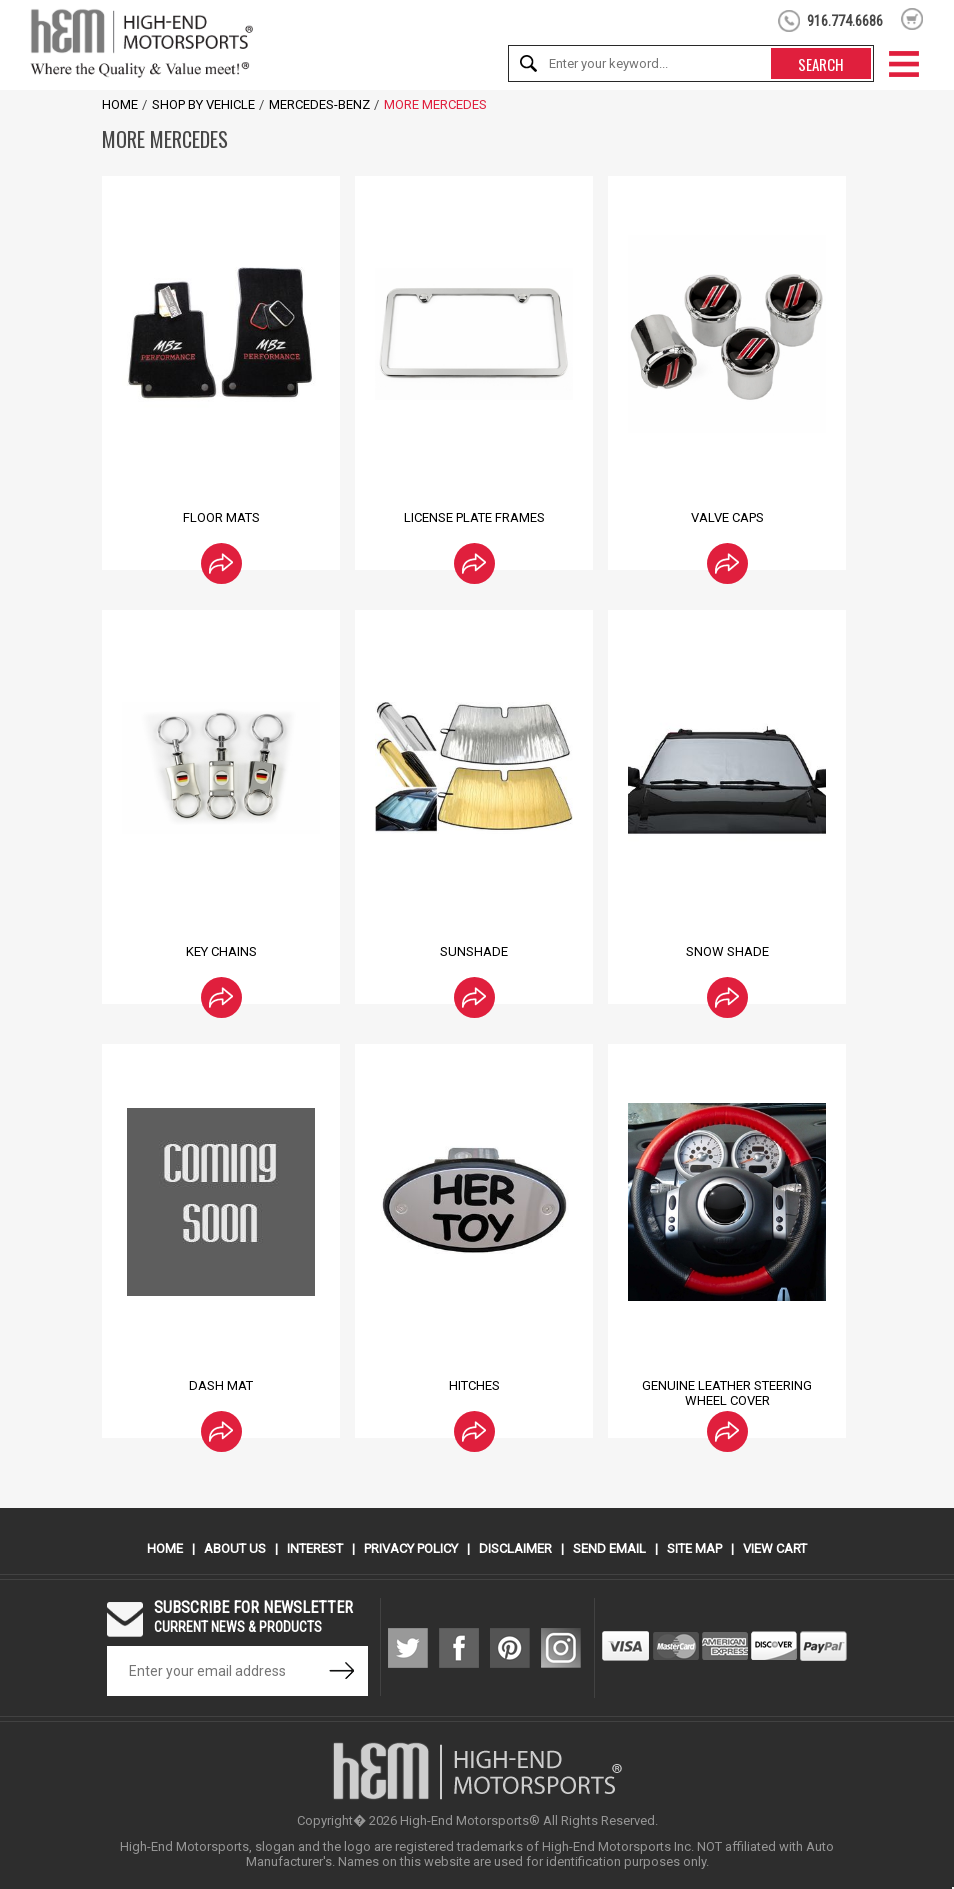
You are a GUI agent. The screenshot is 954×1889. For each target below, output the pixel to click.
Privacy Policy (411, 1548)
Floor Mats (221, 517)
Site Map (694, 1548)
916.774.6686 (845, 21)
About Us (235, 1548)
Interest (315, 1548)
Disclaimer (515, 1548)
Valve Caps (727, 517)
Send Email (609, 1548)
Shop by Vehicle (203, 104)
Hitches (474, 1385)
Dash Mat (221, 1385)
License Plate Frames (474, 517)
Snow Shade (727, 951)
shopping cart (912, 19)
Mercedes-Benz (319, 104)
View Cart (775, 1548)
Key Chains (221, 951)
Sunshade (474, 951)
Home (120, 104)
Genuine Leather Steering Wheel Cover (727, 1393)
